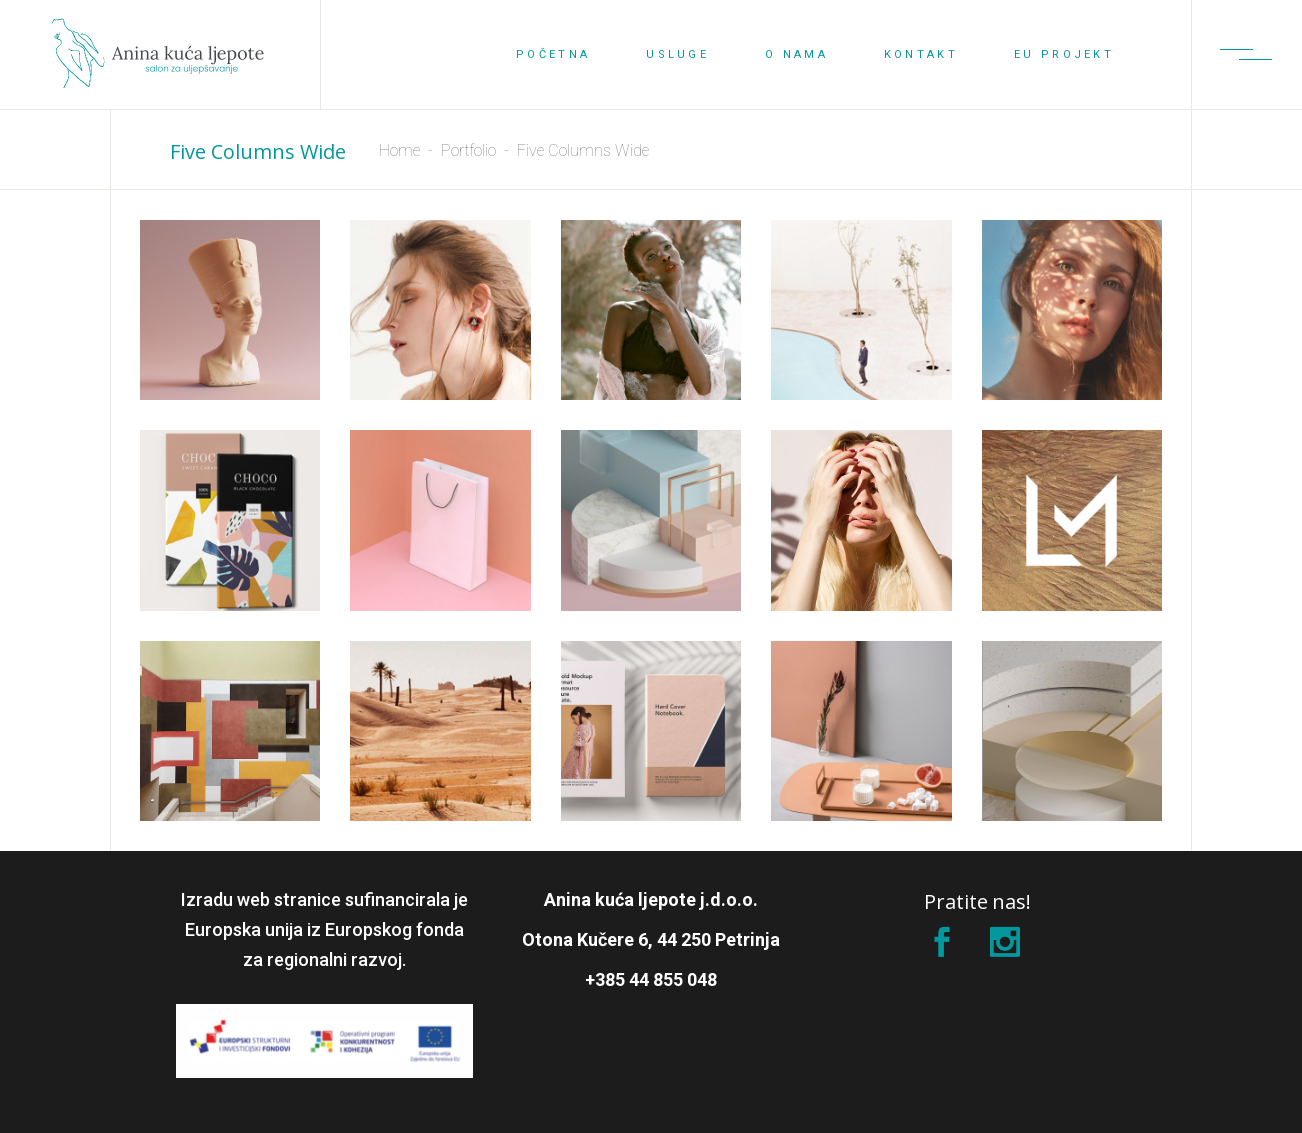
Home (399, 150)
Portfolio (468, 150)
